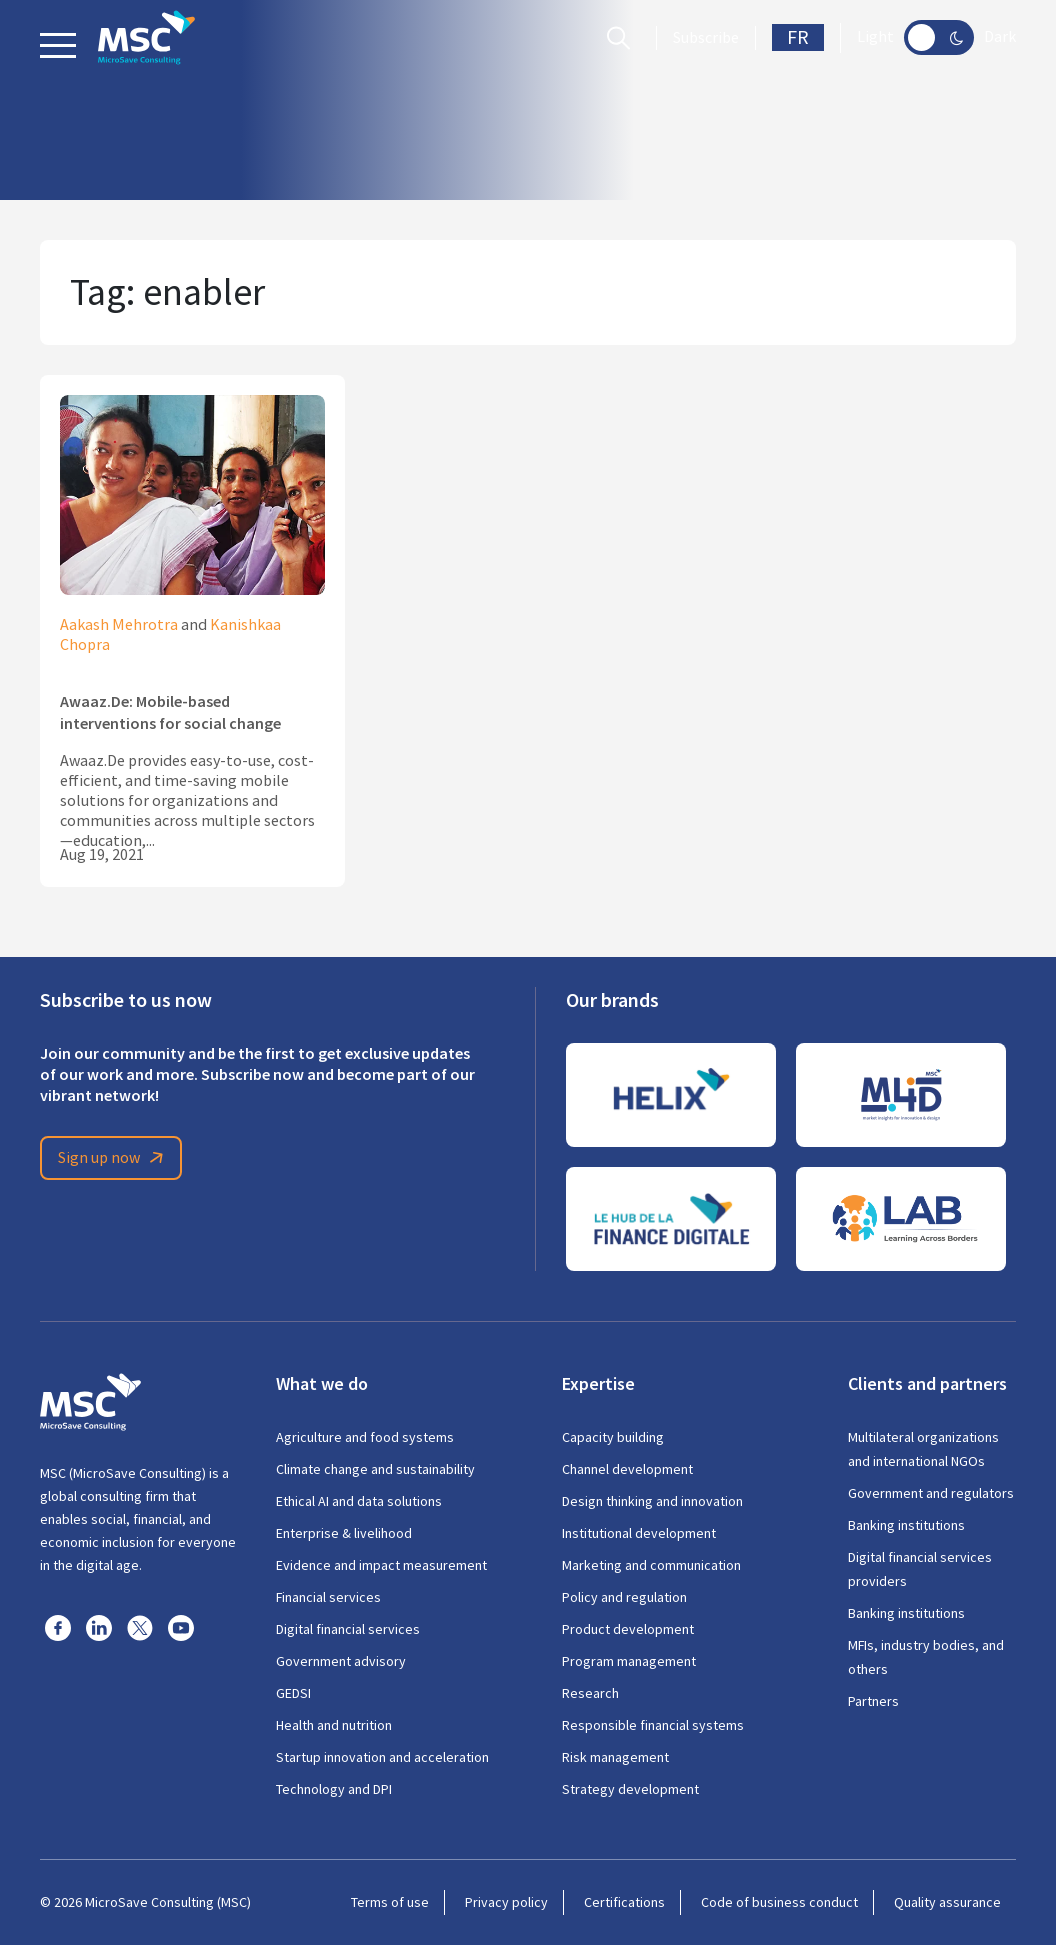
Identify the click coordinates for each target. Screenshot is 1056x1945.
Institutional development (639, 1533)
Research (590, 1693)
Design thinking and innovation (652, 1501)
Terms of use (390, 1902)
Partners (873, 1701)
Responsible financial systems (653, 1725)
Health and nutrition (334, 1725)
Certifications (624, 1902)
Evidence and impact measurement (381, 1565)
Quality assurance (947, 1902)
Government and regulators (931, 1493)
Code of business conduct (779, 1902)
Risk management (615, 1757)
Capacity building (613, 1437)
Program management (629, 1661)
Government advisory (341, 1661)
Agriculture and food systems (365, 1437)
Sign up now (114, 1158)
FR (798, 37)
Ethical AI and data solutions (359, 1501)
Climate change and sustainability (375, 1469)
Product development (628, 1629)
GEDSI (293, 1693)
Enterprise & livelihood (344, 1533)
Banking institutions (906, 1525)
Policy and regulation (624, 1597)
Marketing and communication (651, 1565)
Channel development (627, 1469)
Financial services (328, 1597)
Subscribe (706, 38)
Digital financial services (348, 1629)
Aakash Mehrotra (119, 625)
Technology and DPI (334, 1789)
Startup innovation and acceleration (382, 1757)
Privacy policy (506, 1902)
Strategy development (630, 1789)
